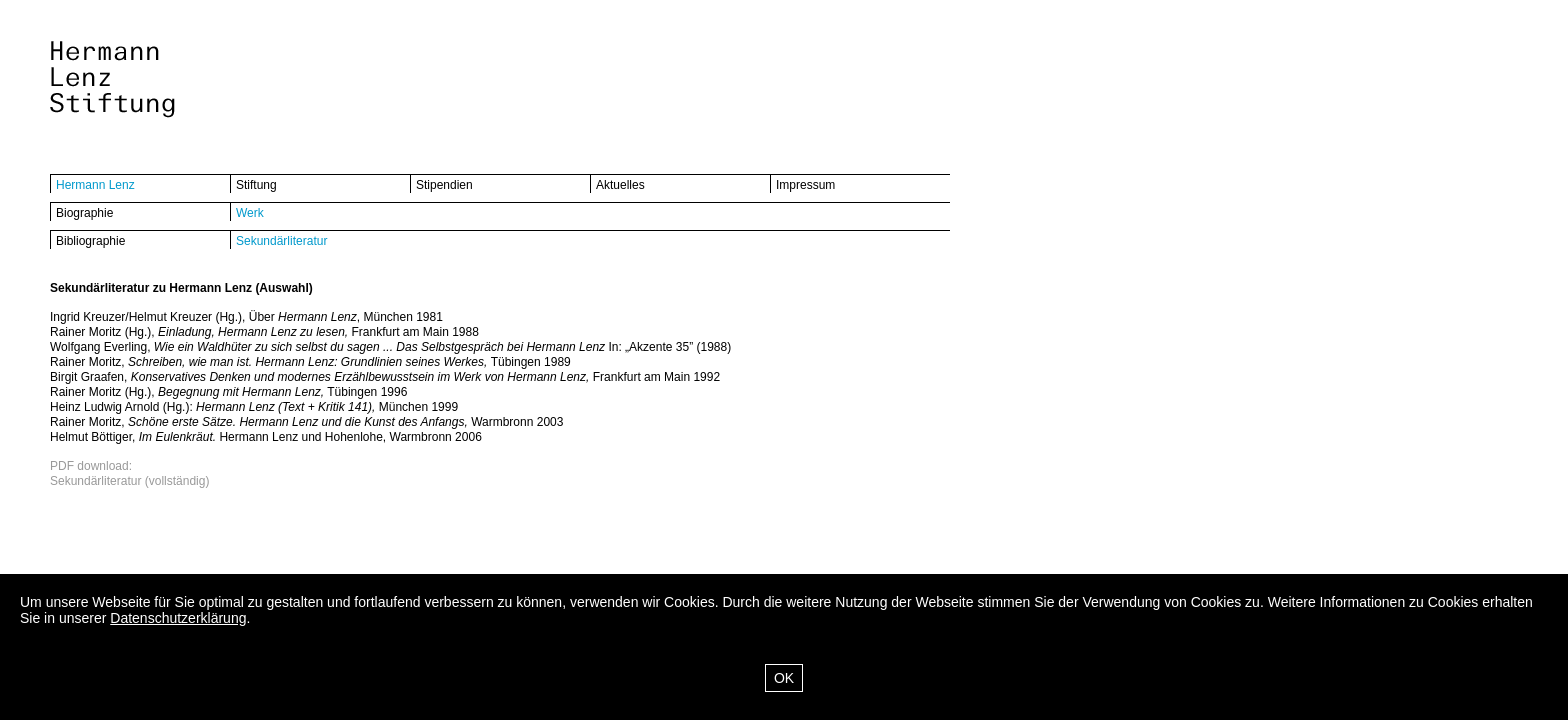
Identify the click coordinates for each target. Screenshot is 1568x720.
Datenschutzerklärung (178, 618)
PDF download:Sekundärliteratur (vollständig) (129, 473)
